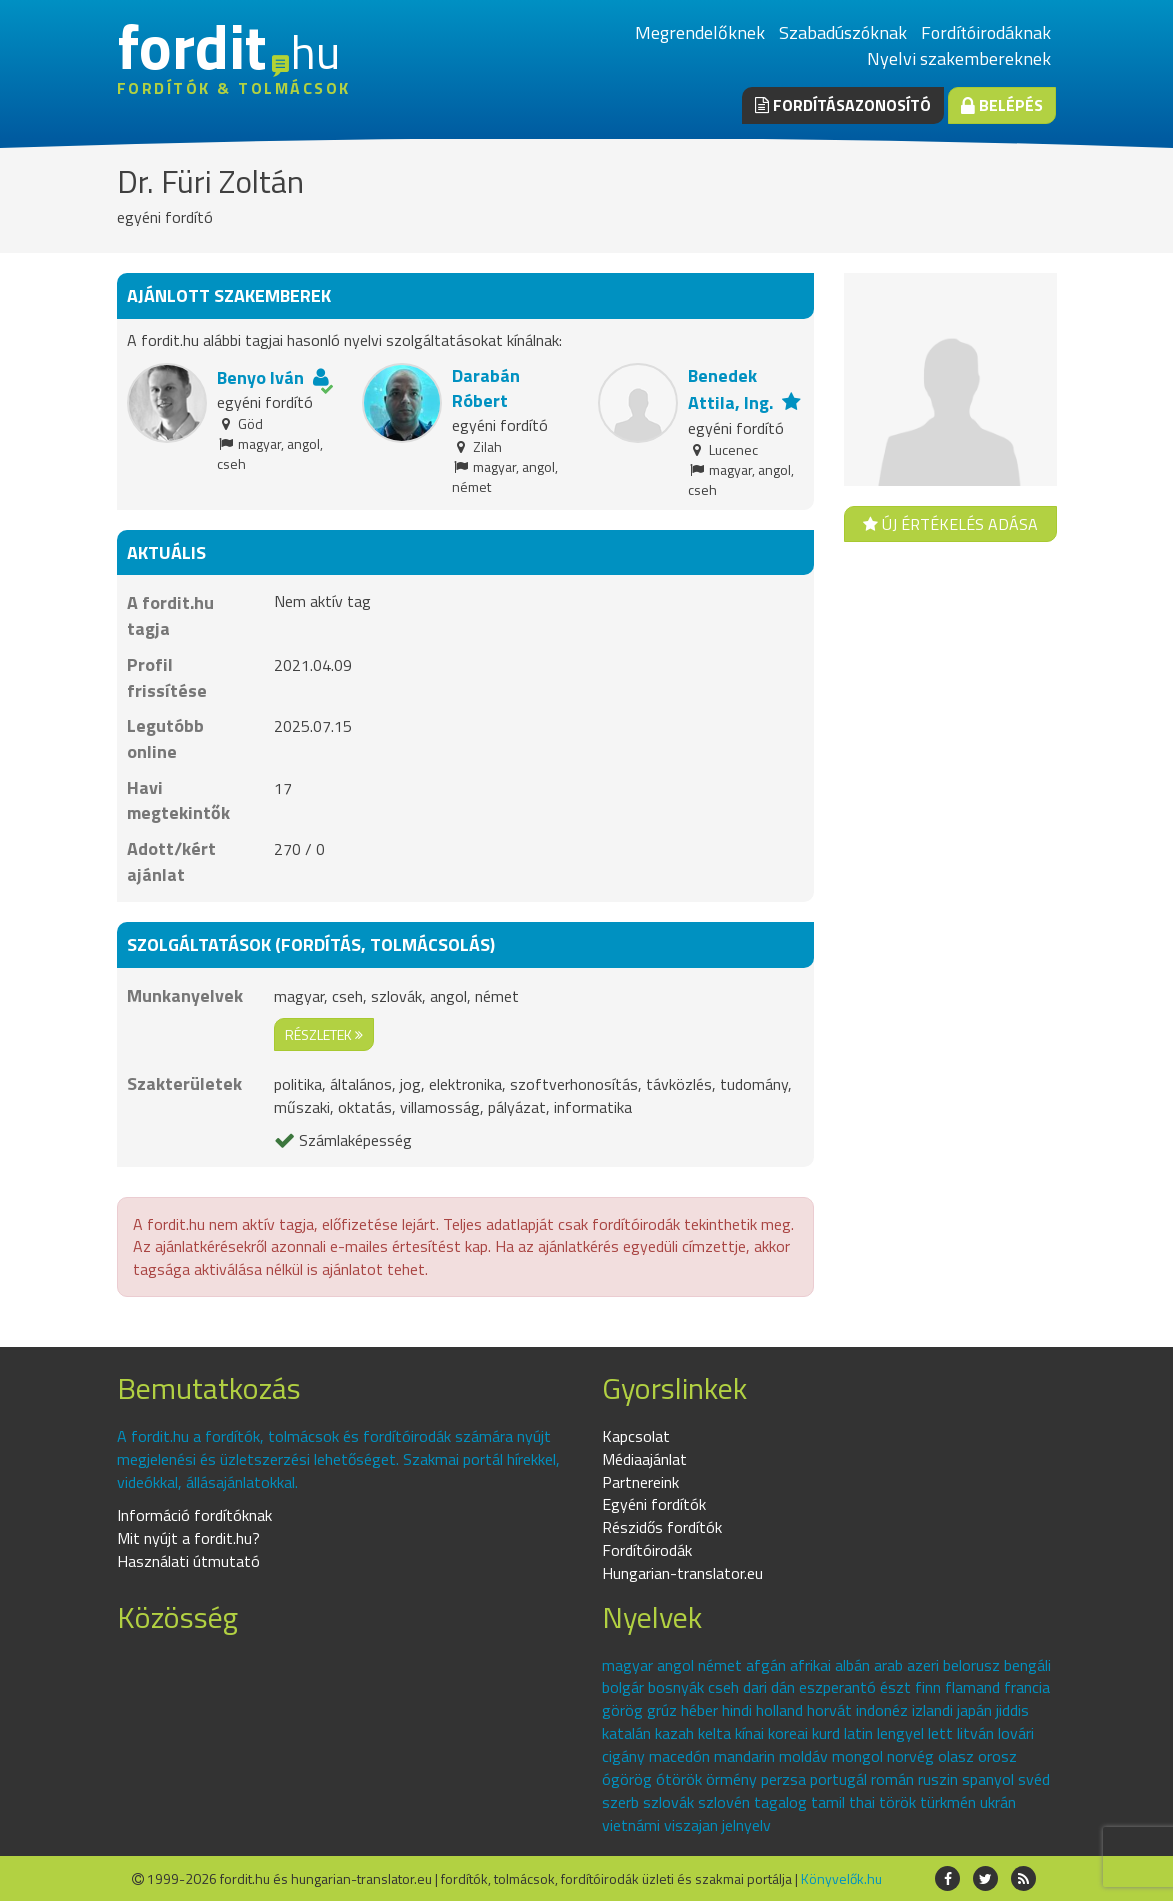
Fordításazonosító (843, 105)
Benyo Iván (260, 377)
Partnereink (640, 1482)
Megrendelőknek (700, 32)
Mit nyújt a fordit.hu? (188, 1538)
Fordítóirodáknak (986, 32)
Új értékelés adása (950, 524)
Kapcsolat (636, 1436)
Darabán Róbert (486, 388)
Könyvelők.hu (841, 1878)
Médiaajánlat (644, 1459)
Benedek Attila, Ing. (730, 389)
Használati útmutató (188, 1561)
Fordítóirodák (647, 1550)
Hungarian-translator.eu (682, 1573)
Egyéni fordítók (654, 1504)
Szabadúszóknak (843, 32)
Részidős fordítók (662, 1527)
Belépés (1002, 105)
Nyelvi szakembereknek (959, 58)
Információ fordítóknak (194, 1515)
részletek (324, 1034)
